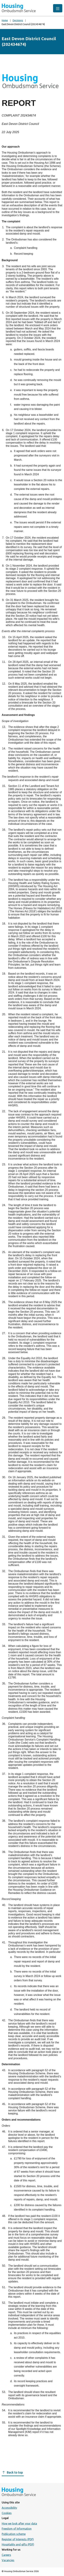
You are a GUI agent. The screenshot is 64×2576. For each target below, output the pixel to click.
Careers (6, 2554)
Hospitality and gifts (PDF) (18, 2544)
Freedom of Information (17, 2528)
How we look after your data (19, 2523)
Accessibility (9, 2507)
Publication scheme (14, 2534)
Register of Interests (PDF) (18, 2539)
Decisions (18, 20)
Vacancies (8, 2560)
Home (5, 20)
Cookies (7, 2513)
